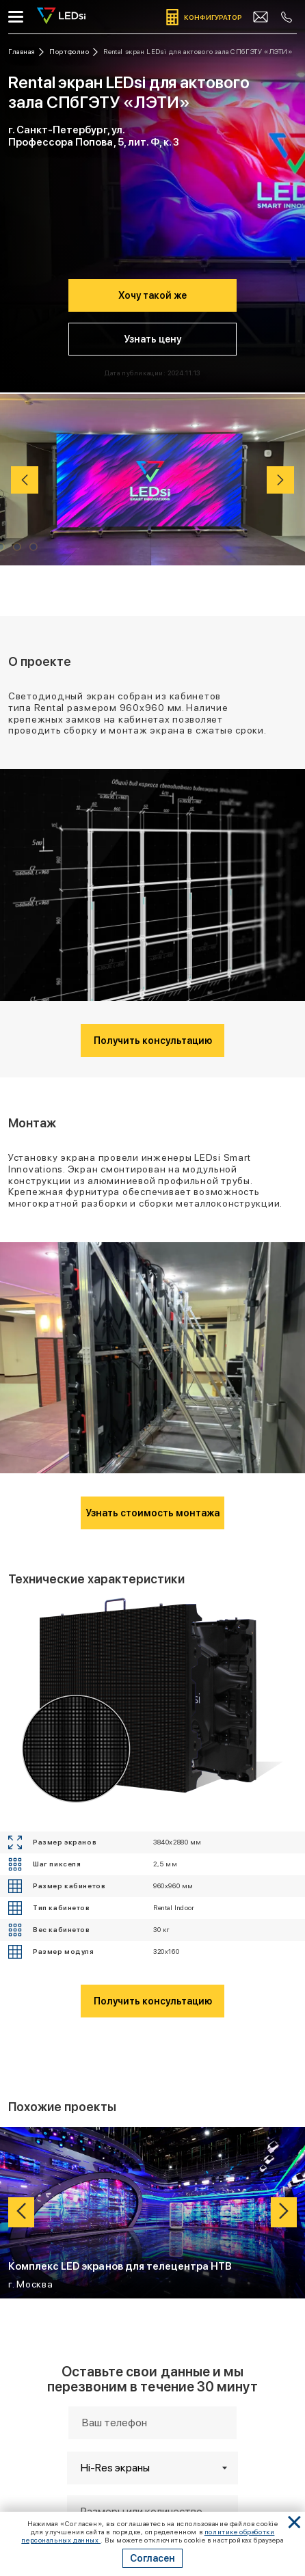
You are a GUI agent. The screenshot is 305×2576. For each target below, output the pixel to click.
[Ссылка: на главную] (26, 52)
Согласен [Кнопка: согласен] (152, 2558)
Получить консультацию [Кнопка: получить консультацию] (153, 1040)
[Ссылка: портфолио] (73, 52)
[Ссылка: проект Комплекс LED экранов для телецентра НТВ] (152, 2212)
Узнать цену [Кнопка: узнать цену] (152, 339)
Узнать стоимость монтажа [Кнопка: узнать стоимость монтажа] (152, 1512)
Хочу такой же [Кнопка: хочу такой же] (152, 295)
